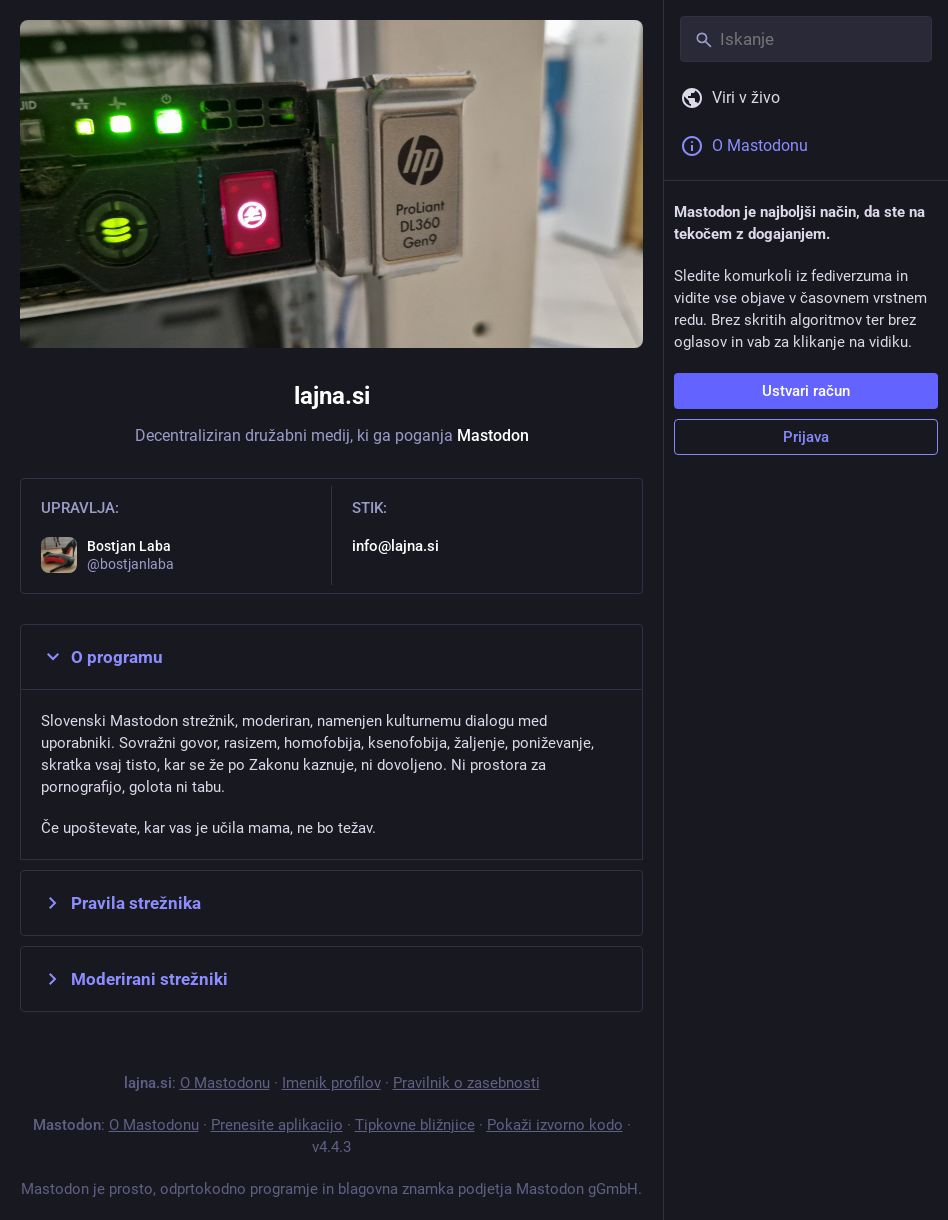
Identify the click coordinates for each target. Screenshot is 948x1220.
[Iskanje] (806, 39)
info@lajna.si (395, 546)
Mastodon (493, 435)
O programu (102, 657)
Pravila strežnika (121, 903)
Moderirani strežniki (134, 979)
